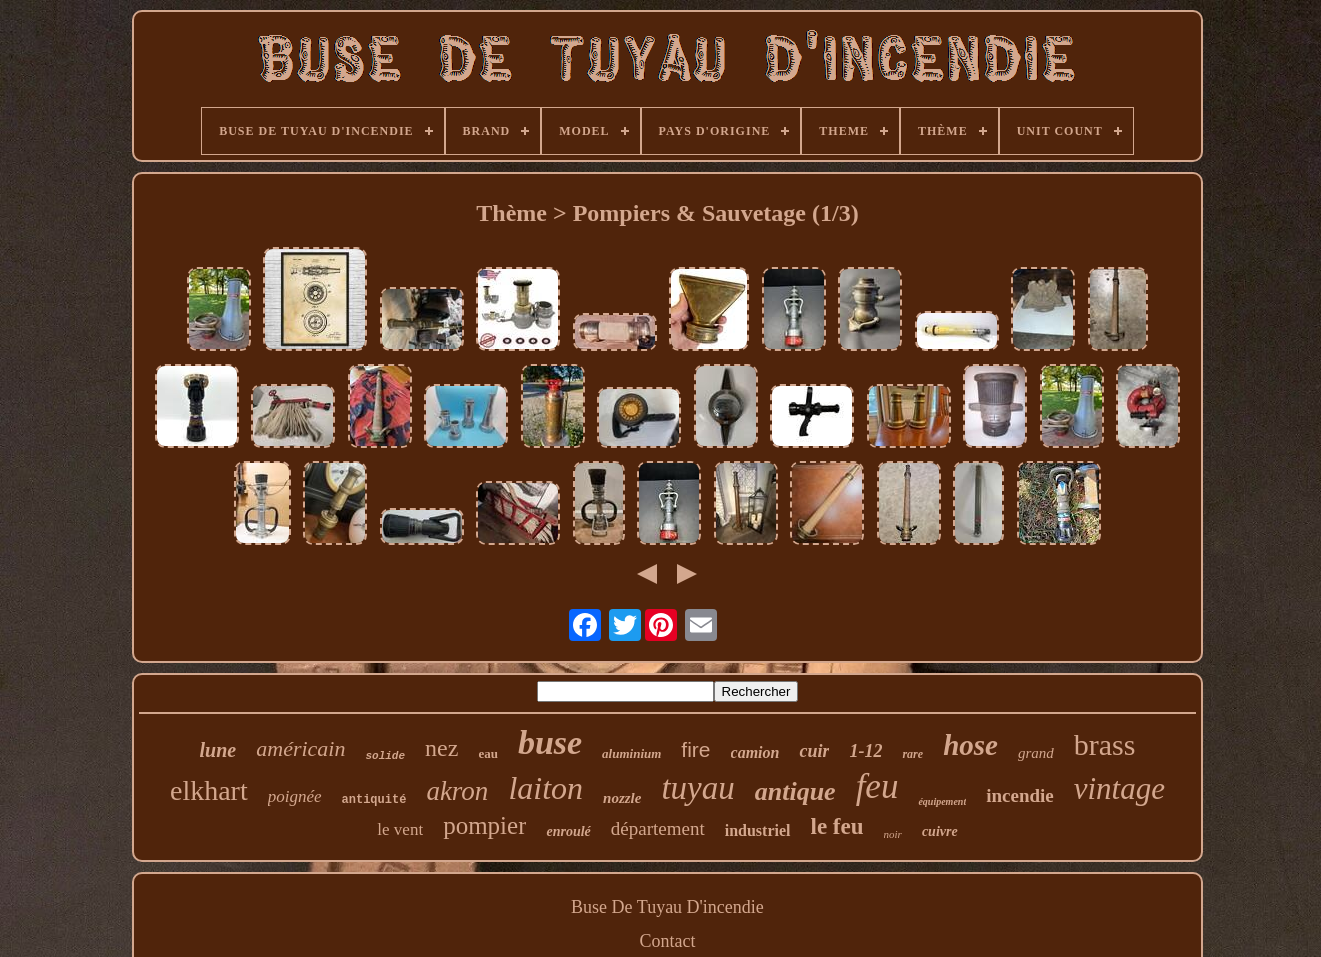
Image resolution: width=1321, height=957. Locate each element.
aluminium (631, 753)
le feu (837, 826)
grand (1036, 753)
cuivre (940, 831)
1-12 (865, 751)
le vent (400, 829)
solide (385, 756)
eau (488, 753)
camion (755, 752)
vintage (1119, 788)
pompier (484, 825)
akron (457, 791)
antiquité (374, 800)
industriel (758, 830)
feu (877, 786)
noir (893, 834)
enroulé (568, 831)
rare (912, 754)
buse (550, 742)
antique (795, 791)
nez (441, 748)
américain (300, 748)
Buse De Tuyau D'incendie (667, 907)
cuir (814, 751)
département (658, 828)
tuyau (697, 788)
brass (1105, 744)
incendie (1020, 795)
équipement (942, 801)
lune (218, 750)
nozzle (622, 798)
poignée (295, 796)
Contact (667, 941)
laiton (545, 788)
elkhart (209, 790)
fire (695, 749)
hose (970, 745)
